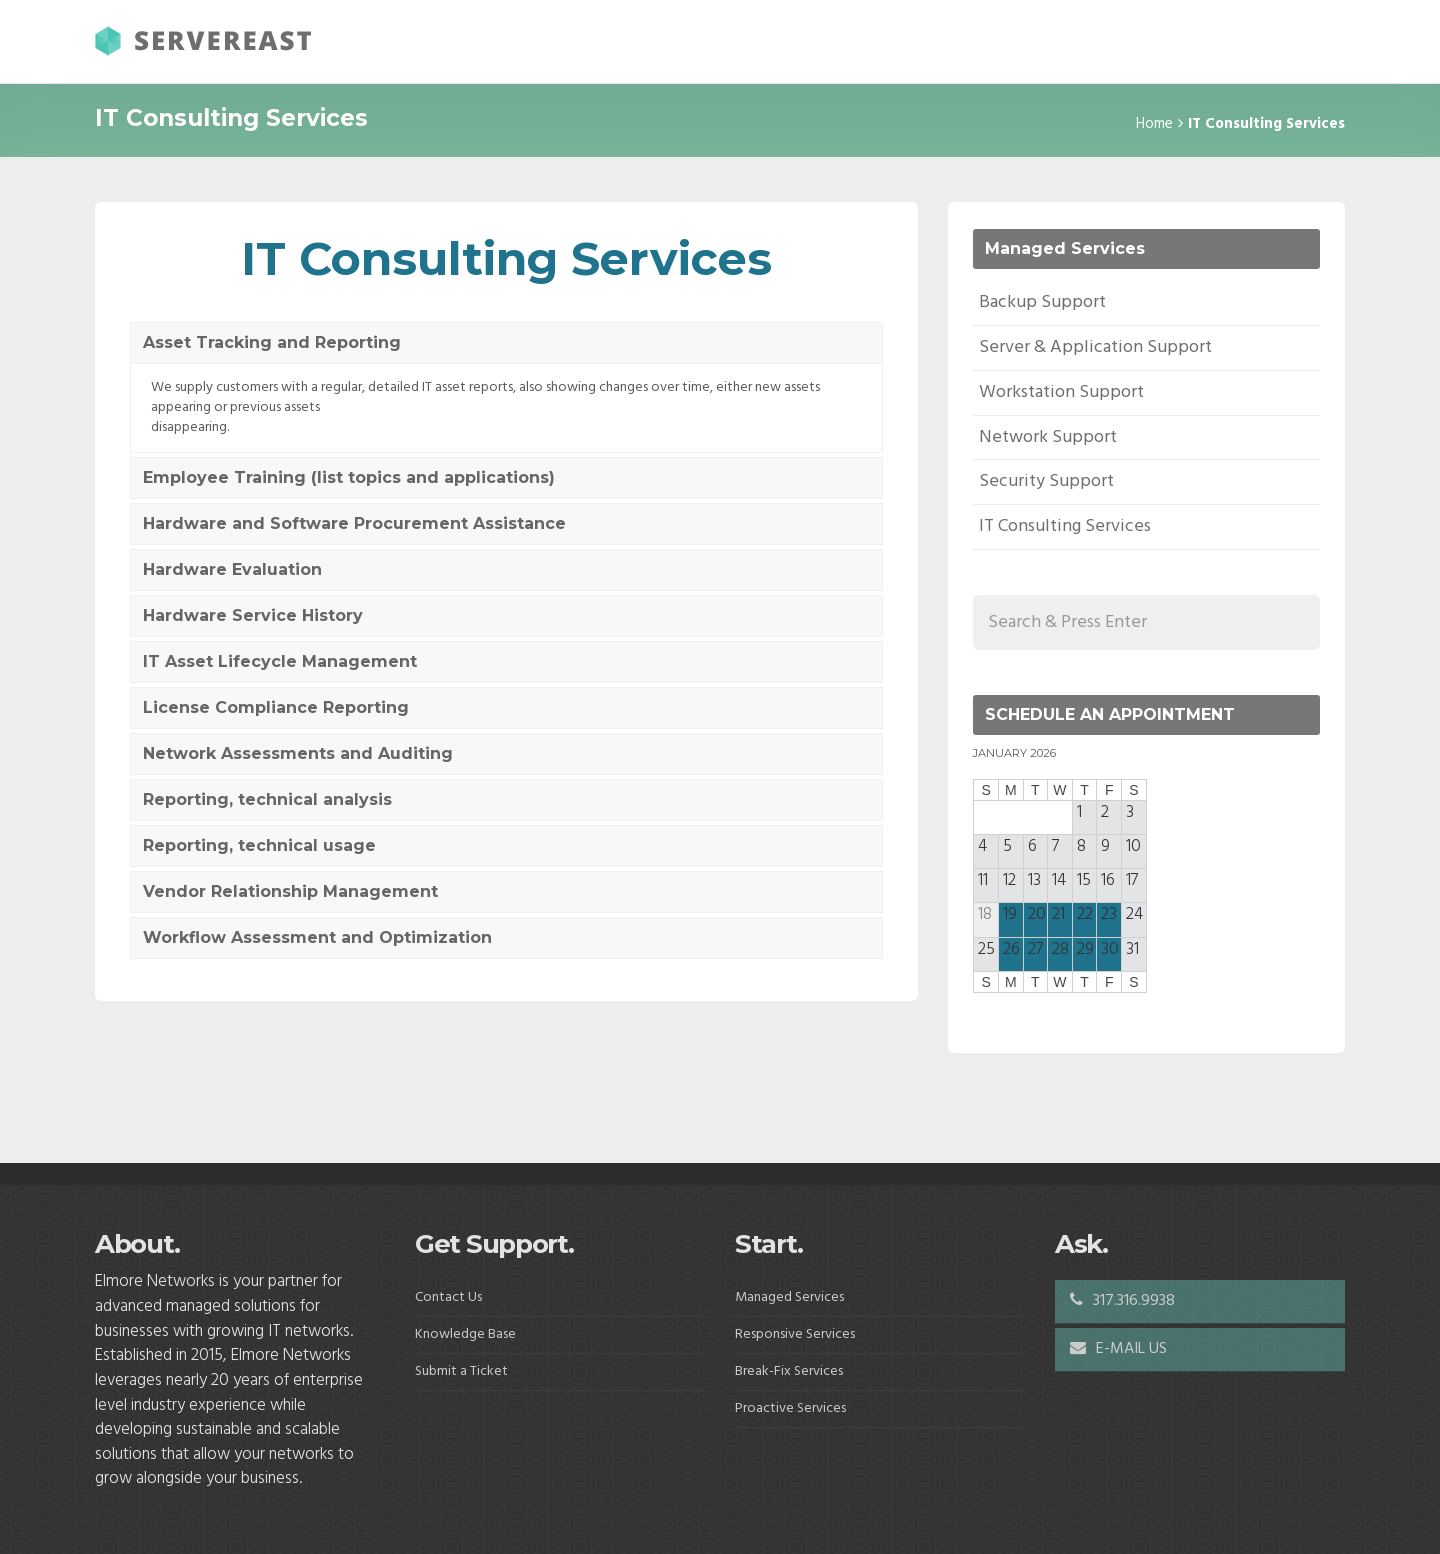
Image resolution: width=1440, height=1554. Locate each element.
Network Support (1048, 437)
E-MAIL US (1118, 1349)
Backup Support (1042, 302)
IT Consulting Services (1065, 526)
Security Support (1046, 481)
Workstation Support (1061, 392)
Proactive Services (790, 1408)
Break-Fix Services (789, 1371)
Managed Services (789, 1297)
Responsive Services (795, 1334)
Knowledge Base (465, 1334)
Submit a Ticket (461, 1371)
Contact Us (448, 1297)
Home (1154, 124)
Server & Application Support (1095, 347)
